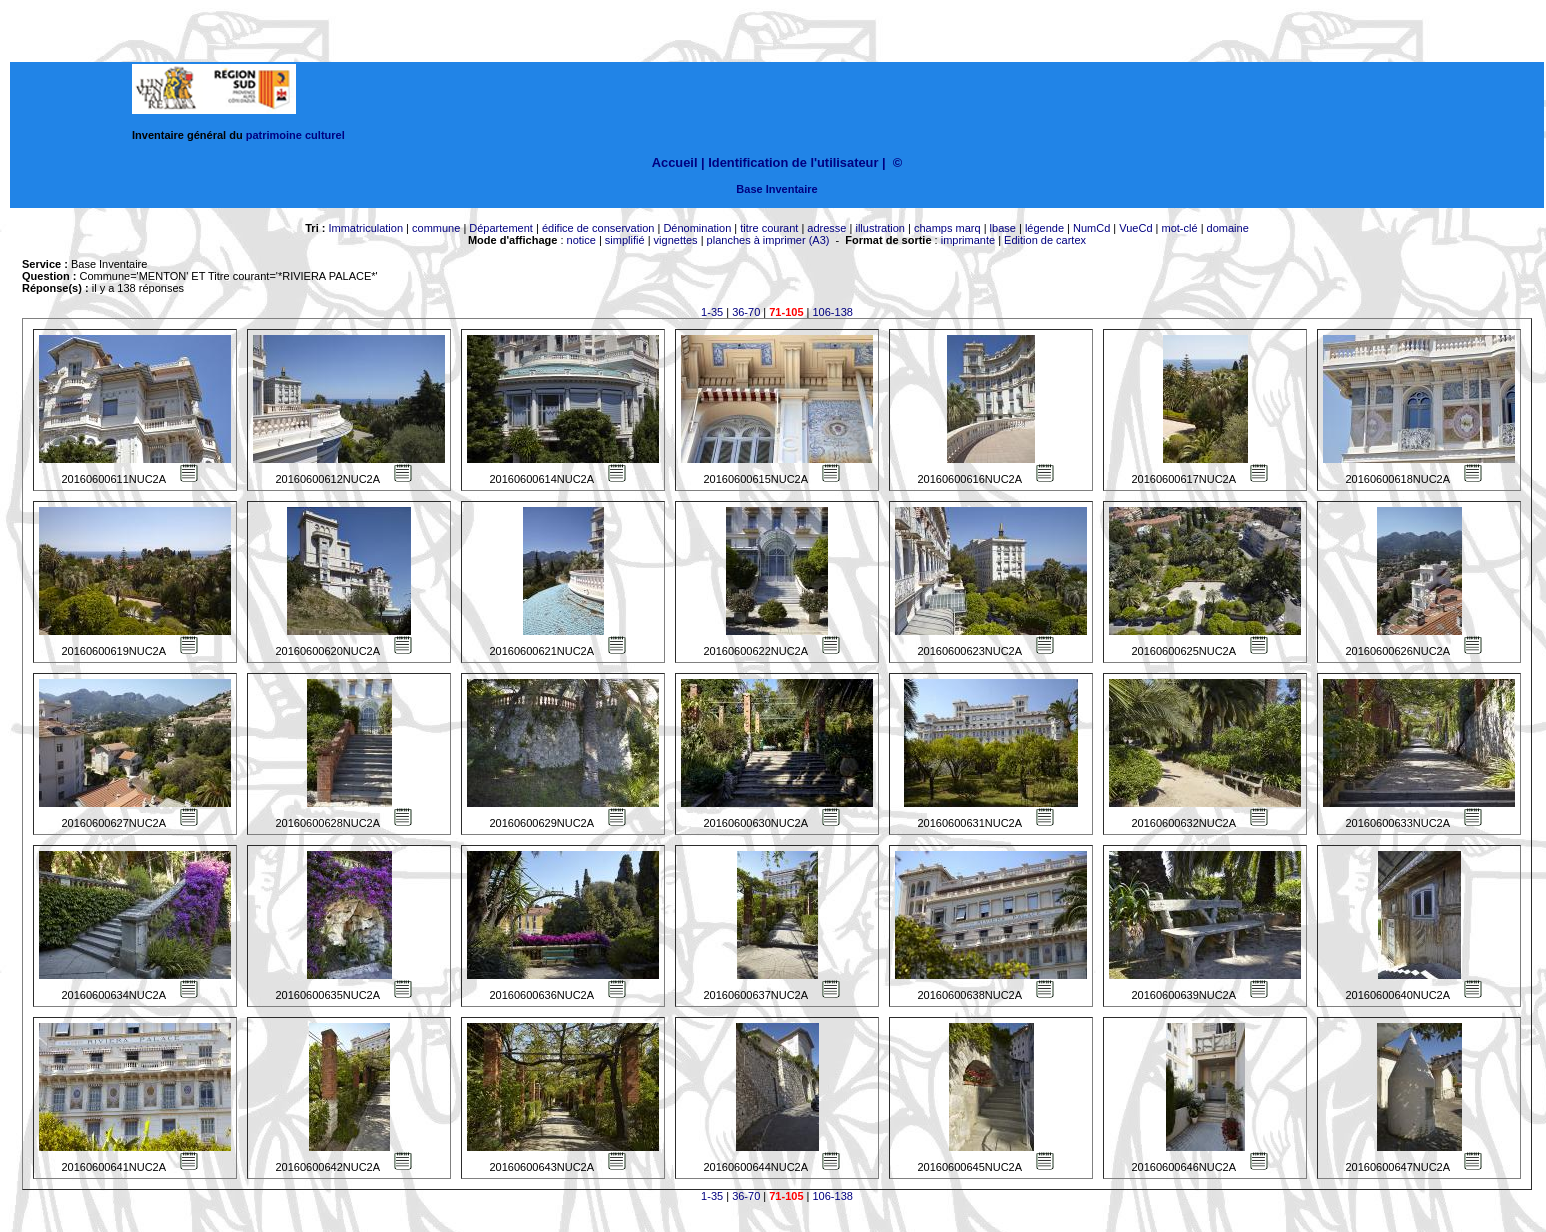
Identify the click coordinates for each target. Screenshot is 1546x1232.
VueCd (1135, 228)
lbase (1003, 228)
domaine (1228, 228)
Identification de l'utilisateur (793, 162)
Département (501, 228)
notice (581, 240)
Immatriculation (365, 228)
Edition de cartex (1045, 240)
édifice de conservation (598, 228)
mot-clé (1180, 228)
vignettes (676, 240)
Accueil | (678, 162)
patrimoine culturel (295, 135)
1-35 (712, 312)
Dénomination (697, 228)
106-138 (833, 312)
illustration (880, 228)
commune (436, 228)
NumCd (1091, 228)
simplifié (625, 240)
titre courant (769, 228)
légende (1044, 228)
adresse (826, 228)
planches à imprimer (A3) (768, 240)
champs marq (947, 228)
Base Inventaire (776, 189)
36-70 (746, 312)
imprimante (968, 240)
